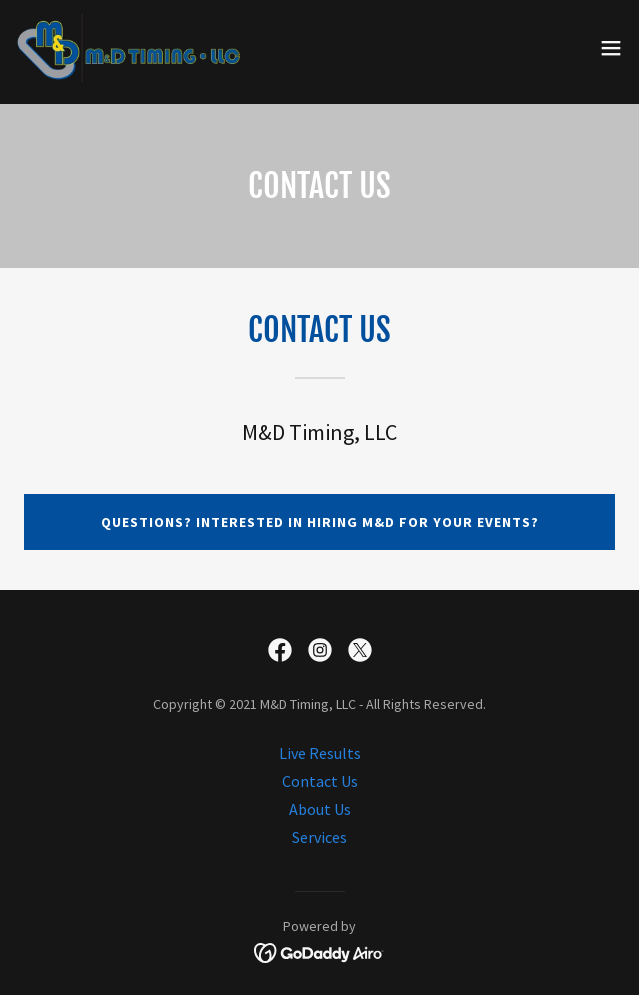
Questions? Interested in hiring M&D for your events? (320, 522)
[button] (611, 48)
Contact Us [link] (320, 781)
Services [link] (319, 837)
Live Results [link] (320, 753)
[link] (128, 48)
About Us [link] (320, 809)
